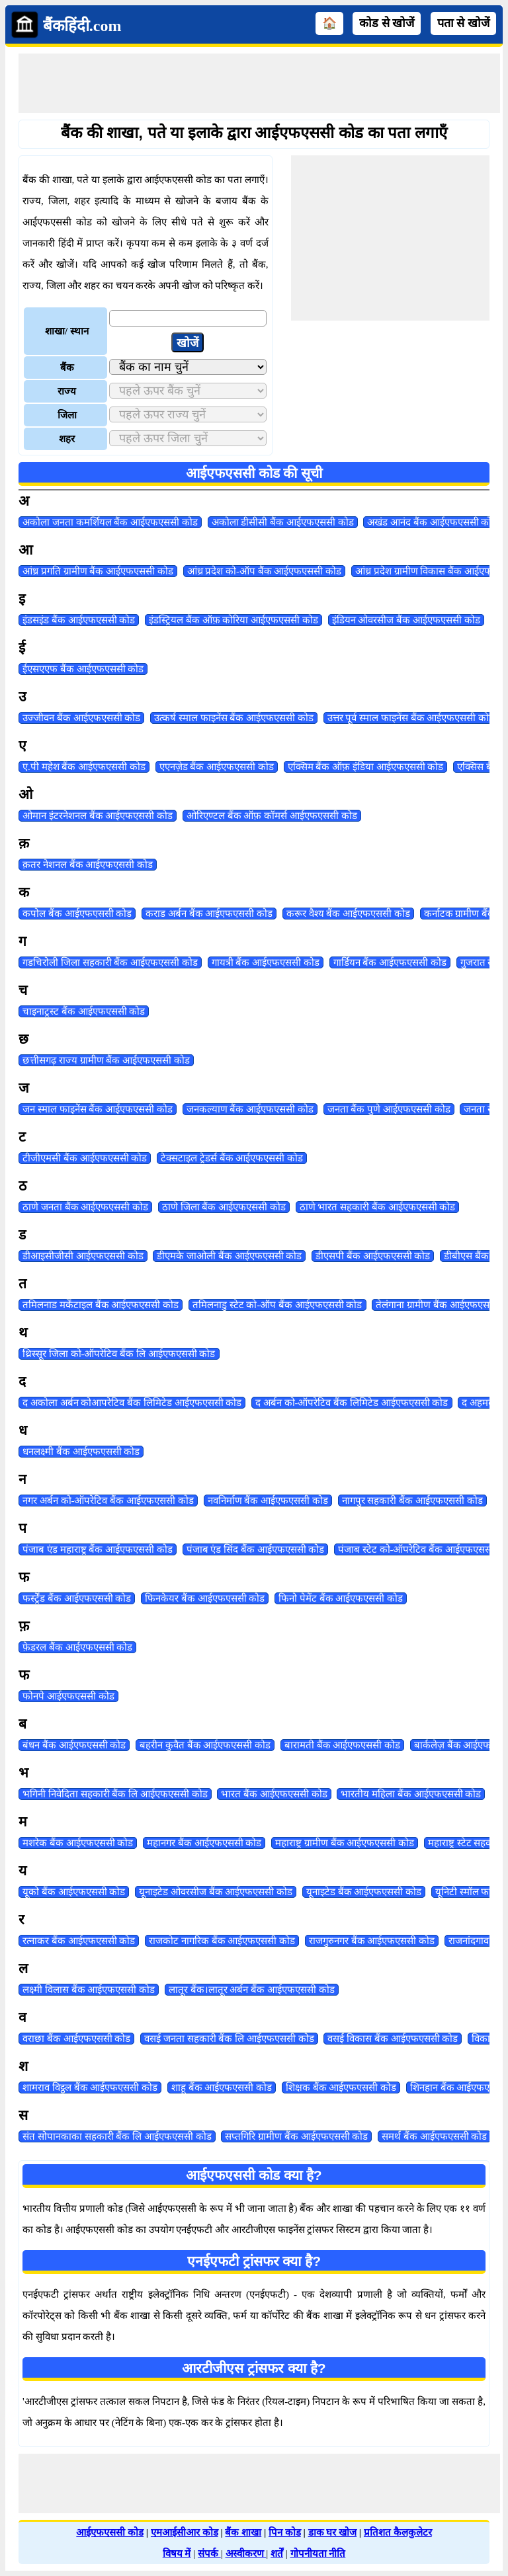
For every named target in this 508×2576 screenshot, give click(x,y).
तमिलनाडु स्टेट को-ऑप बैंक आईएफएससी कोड (277, 1305)
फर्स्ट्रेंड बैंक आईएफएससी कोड (76, 1598)
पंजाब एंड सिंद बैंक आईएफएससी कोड (256, 1549)
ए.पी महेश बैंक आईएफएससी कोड (84, 766)
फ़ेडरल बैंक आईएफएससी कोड (77, 1647)
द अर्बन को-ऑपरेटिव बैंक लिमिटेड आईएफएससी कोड (351, 1402)
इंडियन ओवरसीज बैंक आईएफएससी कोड (406, 620)
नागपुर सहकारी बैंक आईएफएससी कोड (412, 1500)
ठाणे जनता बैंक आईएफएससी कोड (85, 1207)
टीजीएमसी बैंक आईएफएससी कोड (84, 1158)
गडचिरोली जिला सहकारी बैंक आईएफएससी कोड (110, 962)
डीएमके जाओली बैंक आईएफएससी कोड (229, 1256)
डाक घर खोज (332, 2532)
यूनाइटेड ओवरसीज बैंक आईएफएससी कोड (215, 1892)
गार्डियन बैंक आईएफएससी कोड (389, 962)
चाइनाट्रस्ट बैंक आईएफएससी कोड (83, 1011)
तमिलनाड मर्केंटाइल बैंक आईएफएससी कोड (100, 1305)
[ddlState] (188, 391)
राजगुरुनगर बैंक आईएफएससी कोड (372, 1940)
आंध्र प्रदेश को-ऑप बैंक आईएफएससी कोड (264, 571)
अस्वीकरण (246, 2553)
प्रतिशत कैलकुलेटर (398, 2532)
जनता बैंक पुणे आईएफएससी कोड (388, 1109)
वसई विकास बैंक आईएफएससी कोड (392, 2038)
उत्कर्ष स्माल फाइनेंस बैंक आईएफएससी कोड (234, 718)
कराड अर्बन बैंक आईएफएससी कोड (209, 913)
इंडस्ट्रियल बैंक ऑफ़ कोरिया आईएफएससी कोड (233, 620)
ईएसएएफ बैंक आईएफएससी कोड (83, 669)
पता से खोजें (463, 23)
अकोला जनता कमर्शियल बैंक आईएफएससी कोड (110, 522)
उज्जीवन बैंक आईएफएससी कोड (81, 718)
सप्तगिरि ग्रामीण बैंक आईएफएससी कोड (296, 2136)
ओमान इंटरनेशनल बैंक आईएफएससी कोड (97, 815)
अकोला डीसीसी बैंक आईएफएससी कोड (283, 522)
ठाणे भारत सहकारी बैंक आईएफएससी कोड (378, 1207)
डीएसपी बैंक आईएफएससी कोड (373, 1256)
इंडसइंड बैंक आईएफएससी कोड (78, 620)
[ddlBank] (188, 367)
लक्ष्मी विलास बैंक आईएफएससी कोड (88, 1989)
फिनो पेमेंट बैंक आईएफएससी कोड (340, 1598)
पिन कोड (285, 2532)
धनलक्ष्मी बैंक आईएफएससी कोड (81, 1451)
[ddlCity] (188, 438)
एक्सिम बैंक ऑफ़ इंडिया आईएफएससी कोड (366, 766)
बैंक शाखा (243, 2532)
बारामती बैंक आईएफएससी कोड (342, 1745)
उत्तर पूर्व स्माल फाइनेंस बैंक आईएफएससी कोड (411, 718)
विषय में (177, 2553)
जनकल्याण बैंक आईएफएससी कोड (250, 1109)
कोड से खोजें (386, 23)
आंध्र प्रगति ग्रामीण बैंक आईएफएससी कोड (97, 571)
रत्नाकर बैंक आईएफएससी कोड (78, 1940)
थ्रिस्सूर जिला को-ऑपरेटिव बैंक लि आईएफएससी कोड (119, 1353)
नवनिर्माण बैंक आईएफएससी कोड (268, 1500)
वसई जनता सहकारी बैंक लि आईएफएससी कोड (229, 2038)
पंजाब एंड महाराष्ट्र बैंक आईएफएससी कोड (97, 1549)
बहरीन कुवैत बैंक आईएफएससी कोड (205, 1745)
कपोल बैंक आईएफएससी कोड (77, 913)
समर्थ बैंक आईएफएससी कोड (434, 2136)
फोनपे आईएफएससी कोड (68, 1696)
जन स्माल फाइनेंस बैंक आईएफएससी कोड (97, 1109)
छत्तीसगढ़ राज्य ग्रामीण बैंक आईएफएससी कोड (106, 1060)
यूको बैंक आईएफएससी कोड (73, 1892)
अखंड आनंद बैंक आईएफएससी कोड (432, 522)
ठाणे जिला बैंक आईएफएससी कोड (224, 1207)
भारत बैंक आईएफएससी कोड (274, 1794)
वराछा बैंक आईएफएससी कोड (76, 2038)
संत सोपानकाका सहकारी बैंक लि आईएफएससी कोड (117, 2136)
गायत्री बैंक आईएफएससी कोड (265, 962)
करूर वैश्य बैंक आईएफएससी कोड (348, 913)
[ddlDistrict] (188, 414)
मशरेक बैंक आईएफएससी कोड (77, 1843)
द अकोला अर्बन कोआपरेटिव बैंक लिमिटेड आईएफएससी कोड (131, 1402)
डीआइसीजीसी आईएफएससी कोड (83, 1256)
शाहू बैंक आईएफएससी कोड (221, 2087)
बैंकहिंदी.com (82, 25)
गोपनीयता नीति (318, 2553)
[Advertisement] (259, 83)
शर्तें (277, 2553)
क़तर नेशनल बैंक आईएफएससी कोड (87, 864)
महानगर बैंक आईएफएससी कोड (204, 1843)
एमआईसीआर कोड (184, 2532)
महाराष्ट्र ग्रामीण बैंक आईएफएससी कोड (344, 1843)
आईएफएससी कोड (110, 2532)
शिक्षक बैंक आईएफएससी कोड (341, 2087)
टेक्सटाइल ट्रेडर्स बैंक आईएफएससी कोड (232, 1158)
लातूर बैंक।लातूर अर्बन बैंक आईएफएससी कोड (252, 1989)
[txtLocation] (188, 318)
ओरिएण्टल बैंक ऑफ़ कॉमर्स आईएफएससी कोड (272, 815)
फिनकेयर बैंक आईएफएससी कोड (205, 1598)
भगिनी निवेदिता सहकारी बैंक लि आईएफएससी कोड (115, 1794)
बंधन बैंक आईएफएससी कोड (74, 1745)
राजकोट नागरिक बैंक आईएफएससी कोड (222, 1940)
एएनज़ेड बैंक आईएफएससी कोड (216, 766)
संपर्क (209, 2553)
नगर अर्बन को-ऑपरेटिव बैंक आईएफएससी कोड (108, 1500)
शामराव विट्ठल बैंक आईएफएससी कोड (89, 2087)
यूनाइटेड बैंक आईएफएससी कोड (363, 1892)
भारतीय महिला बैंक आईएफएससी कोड (411, 1794)
